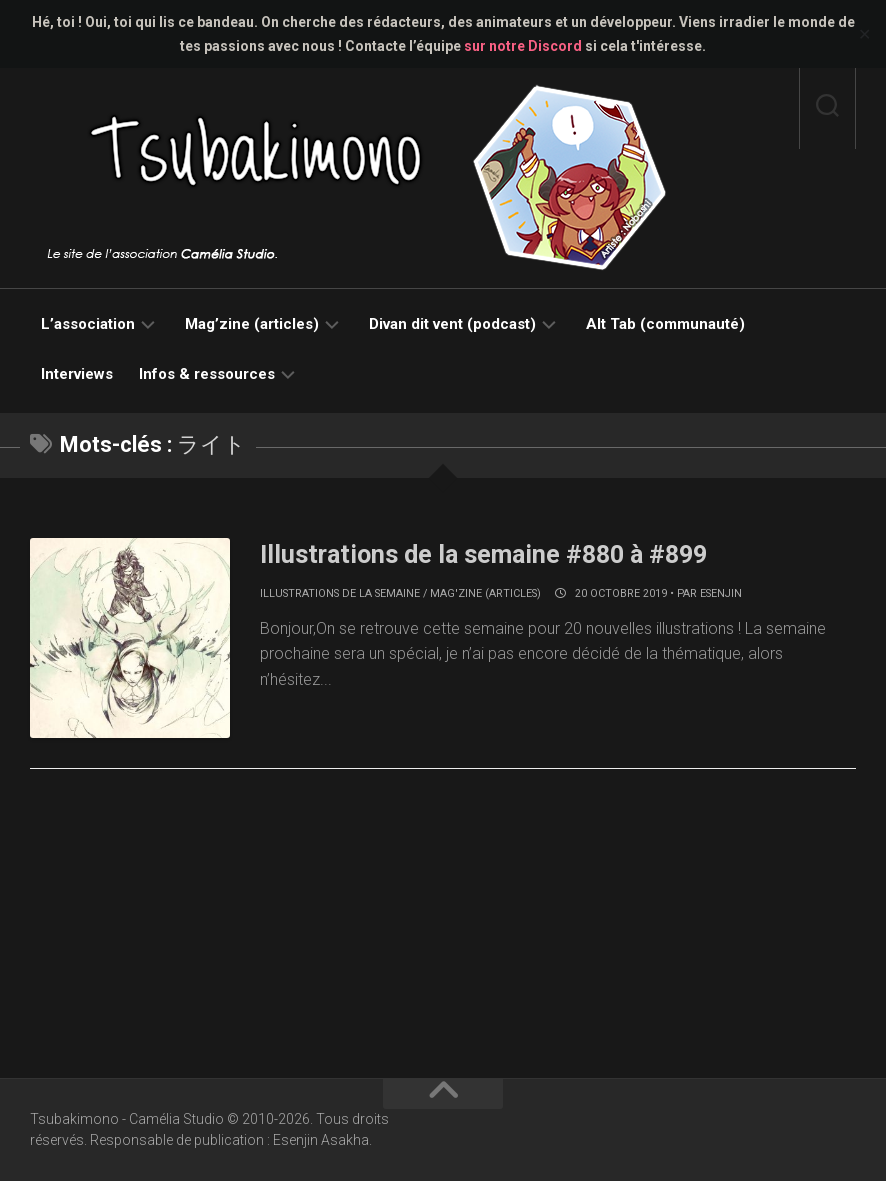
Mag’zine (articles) (252, 324)
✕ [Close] (864, 34)
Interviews (77, 374)
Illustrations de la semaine (340, 593)
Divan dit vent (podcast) (452, 324)
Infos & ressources (207, 374)
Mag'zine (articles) (485, 593)
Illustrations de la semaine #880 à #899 (492, 554)
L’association (88, 324)
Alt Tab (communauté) (665, 324)
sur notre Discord (523, 46)
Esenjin (721, 593)
